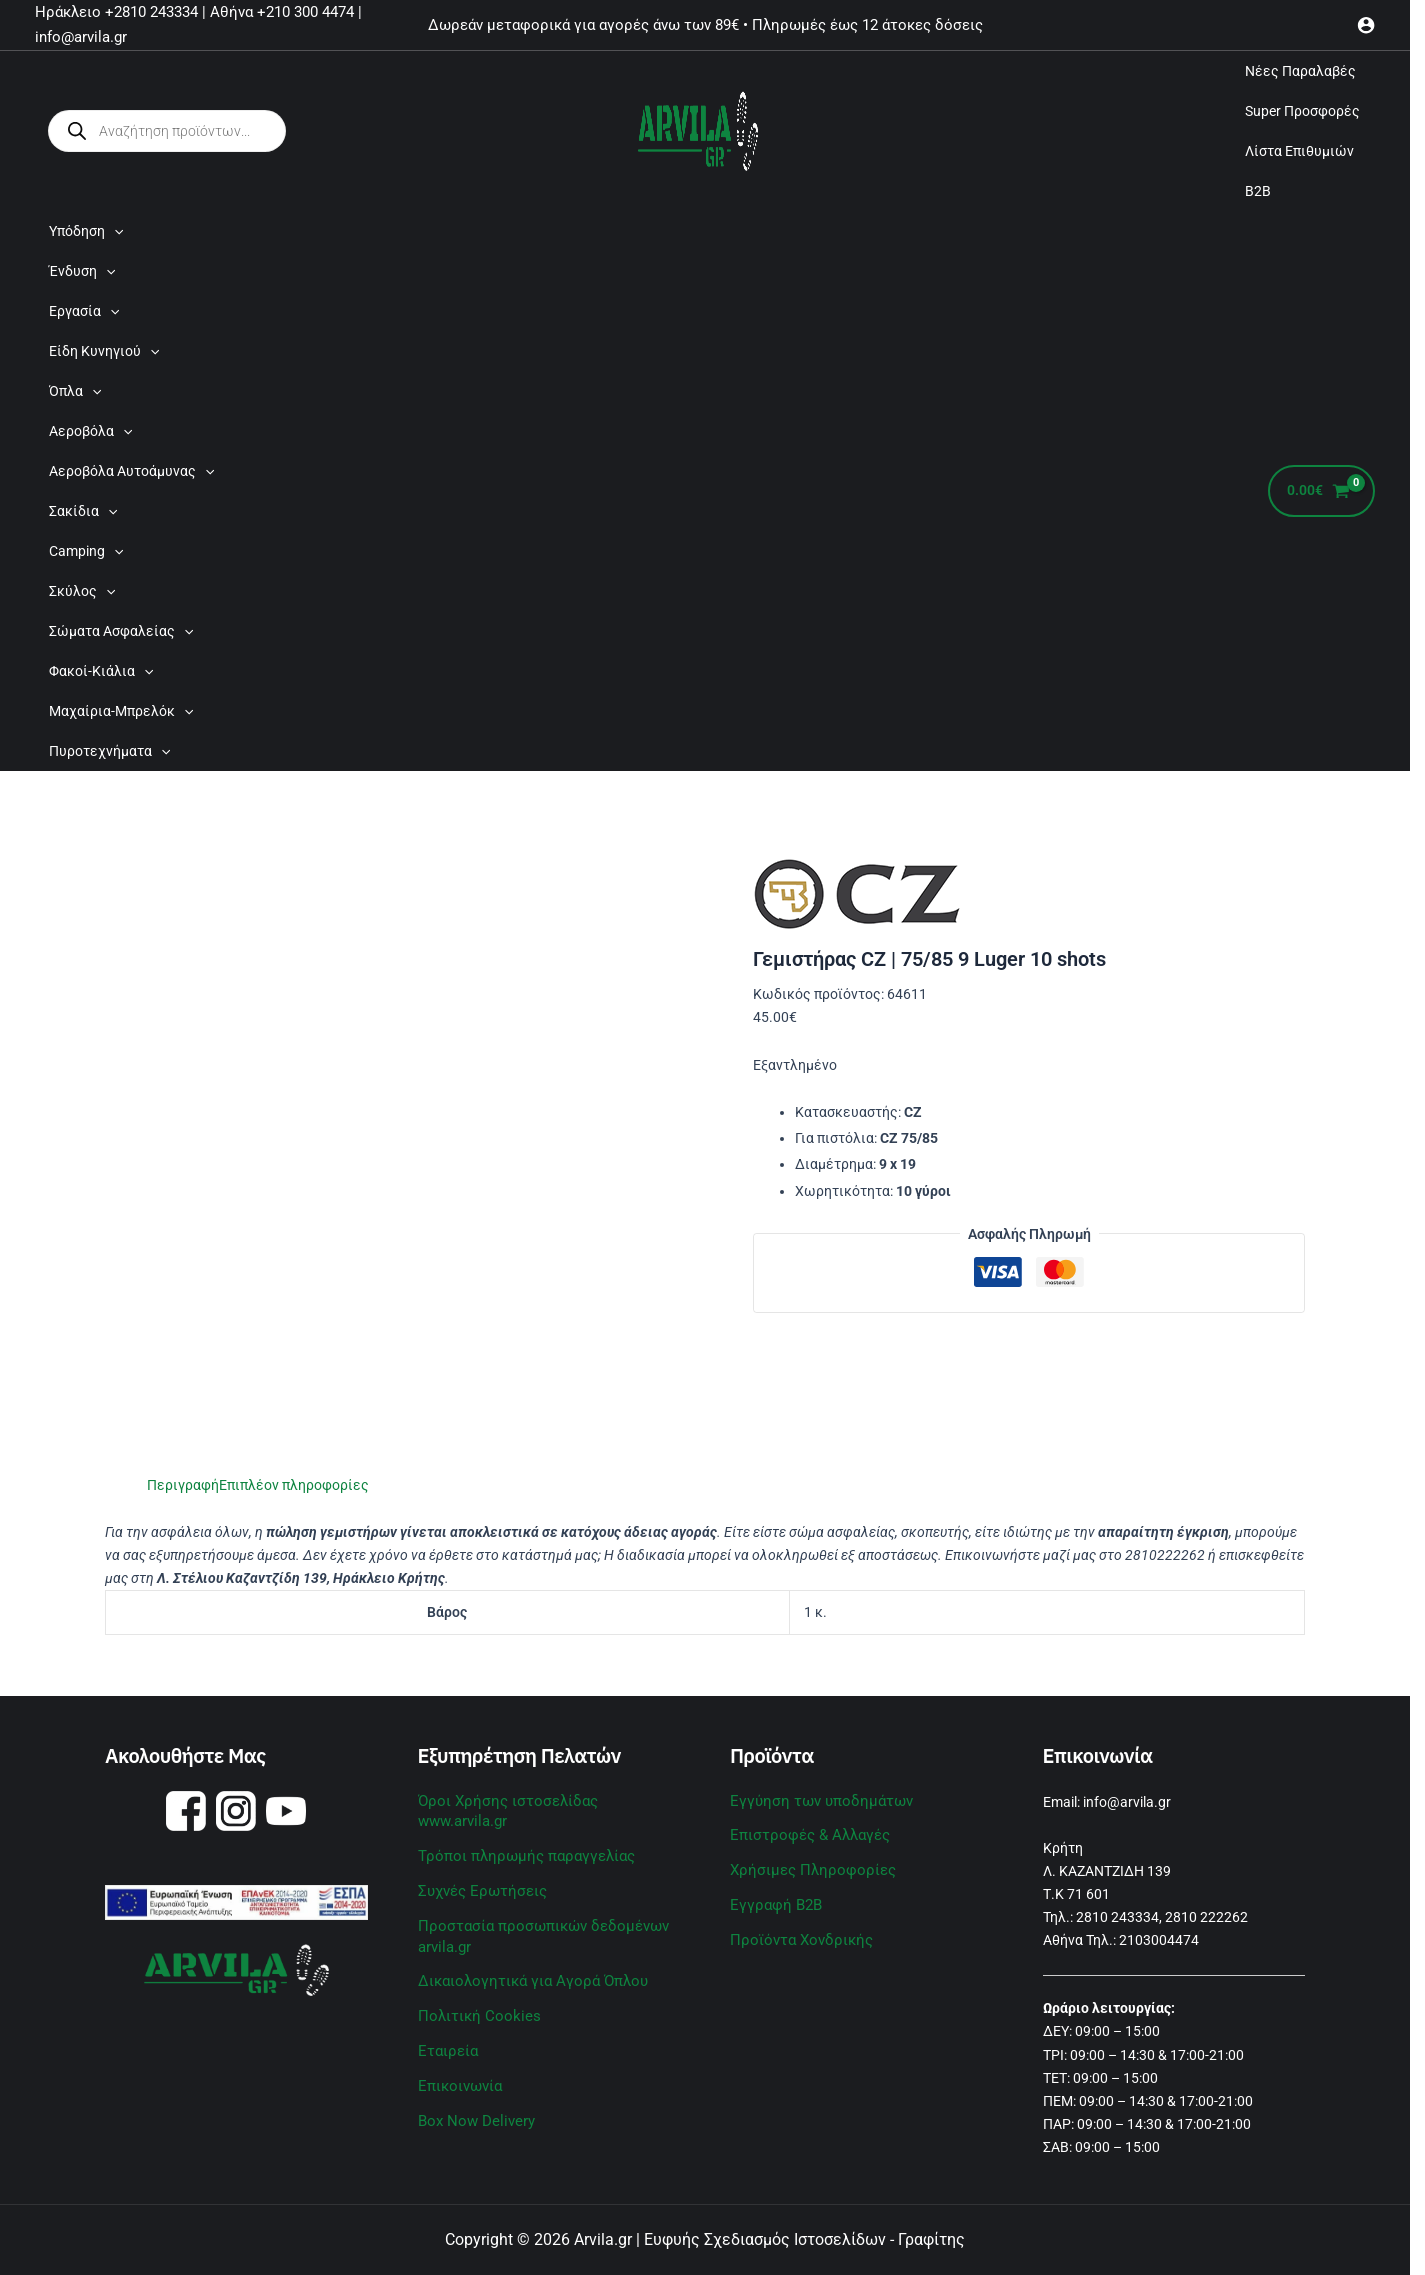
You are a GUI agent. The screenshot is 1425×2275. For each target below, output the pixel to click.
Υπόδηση (86, 231)
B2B (1258, 191)
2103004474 (1159, 1940)
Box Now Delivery (471, 2090)
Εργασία (84, 311)
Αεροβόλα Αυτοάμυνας (131, 471)
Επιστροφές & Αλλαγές (804, 1833)
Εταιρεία (446, 2022)
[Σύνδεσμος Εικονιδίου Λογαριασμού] (1366, 25)
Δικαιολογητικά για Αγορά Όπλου (525, 1955)
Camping (86, 551)
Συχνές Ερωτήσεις (479, 1867)
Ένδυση (82, 271)
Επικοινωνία (458, 2056)
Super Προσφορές (1302, 111)
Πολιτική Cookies (473, 1988)
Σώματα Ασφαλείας (121, 631)
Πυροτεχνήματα (109, 751)
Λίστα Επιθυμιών (1299, 151)
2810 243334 (1117, 1917)
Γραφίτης (931, 2239)
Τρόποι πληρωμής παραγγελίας (518, 1833)
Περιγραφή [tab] (183, 1485)
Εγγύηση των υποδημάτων (814, 1800)
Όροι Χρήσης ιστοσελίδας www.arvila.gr (546, 1800)
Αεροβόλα (90, 431)
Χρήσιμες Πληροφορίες (807, 1867)
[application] (114, 231)
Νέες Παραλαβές (1300, 71)
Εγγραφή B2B (772, 1901)
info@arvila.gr (1127, 1802)
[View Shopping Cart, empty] (1321, 491)
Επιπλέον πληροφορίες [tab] (294, 1485)
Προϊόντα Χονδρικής (796, 1935)
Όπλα (75, 391)
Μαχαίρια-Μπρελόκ (121, 711)
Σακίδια (83, 511)
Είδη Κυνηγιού (104, 351)
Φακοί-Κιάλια (101, 671)
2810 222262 (1206, 1917)
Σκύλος (82, 591)
